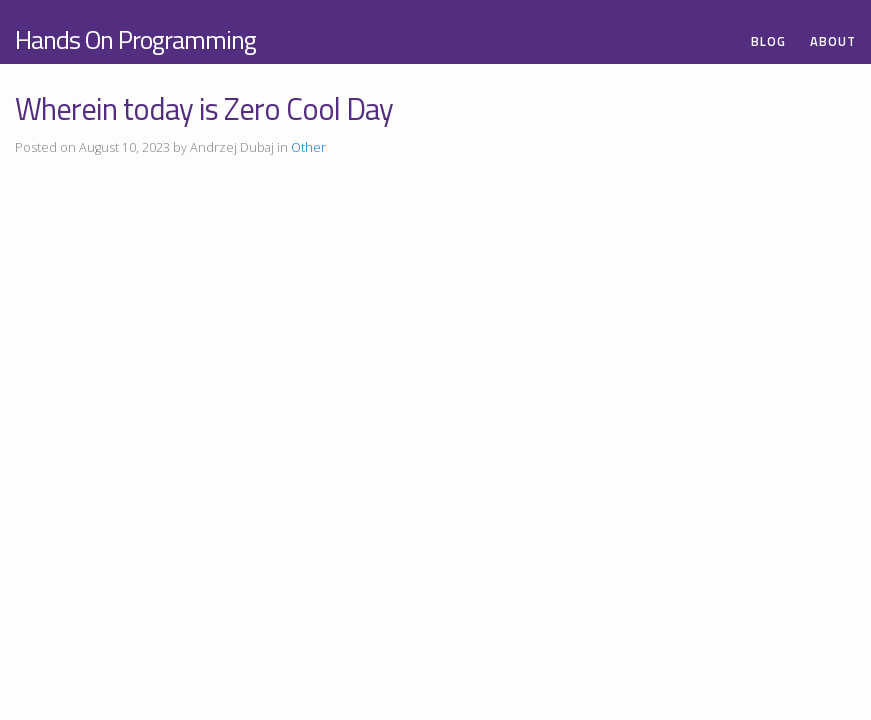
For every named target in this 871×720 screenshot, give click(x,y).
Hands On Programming (135, 39)
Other (308, 147)
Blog (768, 41)
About (833, 41)
